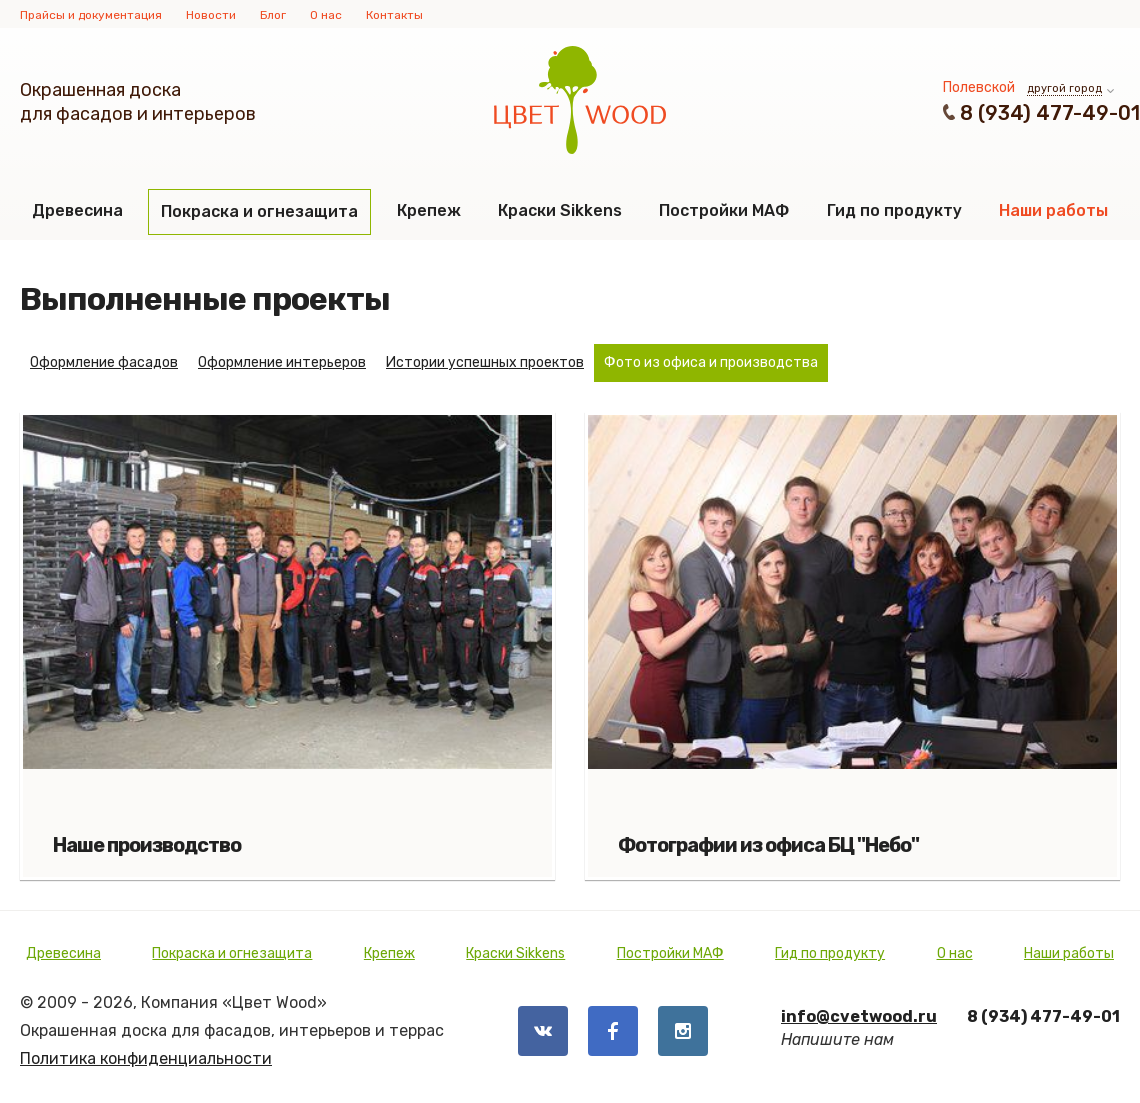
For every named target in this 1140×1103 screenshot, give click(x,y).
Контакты (394, 15)
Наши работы (1053, 210)
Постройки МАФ (724, 210)
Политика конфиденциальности (146, 1058)
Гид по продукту (894, 210)
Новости (211, 15)
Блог (273, 15)
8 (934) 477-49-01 (1050, 113)
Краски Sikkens (560, 210)
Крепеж (429, 210)
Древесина (77, 210)
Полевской (979, 87)
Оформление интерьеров (282, 362)
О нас (326, 15)
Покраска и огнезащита (259, 211)
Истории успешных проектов (485, 362)
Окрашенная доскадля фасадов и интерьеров (138, 102)
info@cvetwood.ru (859, 1016)
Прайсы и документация (91, 15)
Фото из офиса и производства (711, 362)
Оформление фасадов (104, 362)
